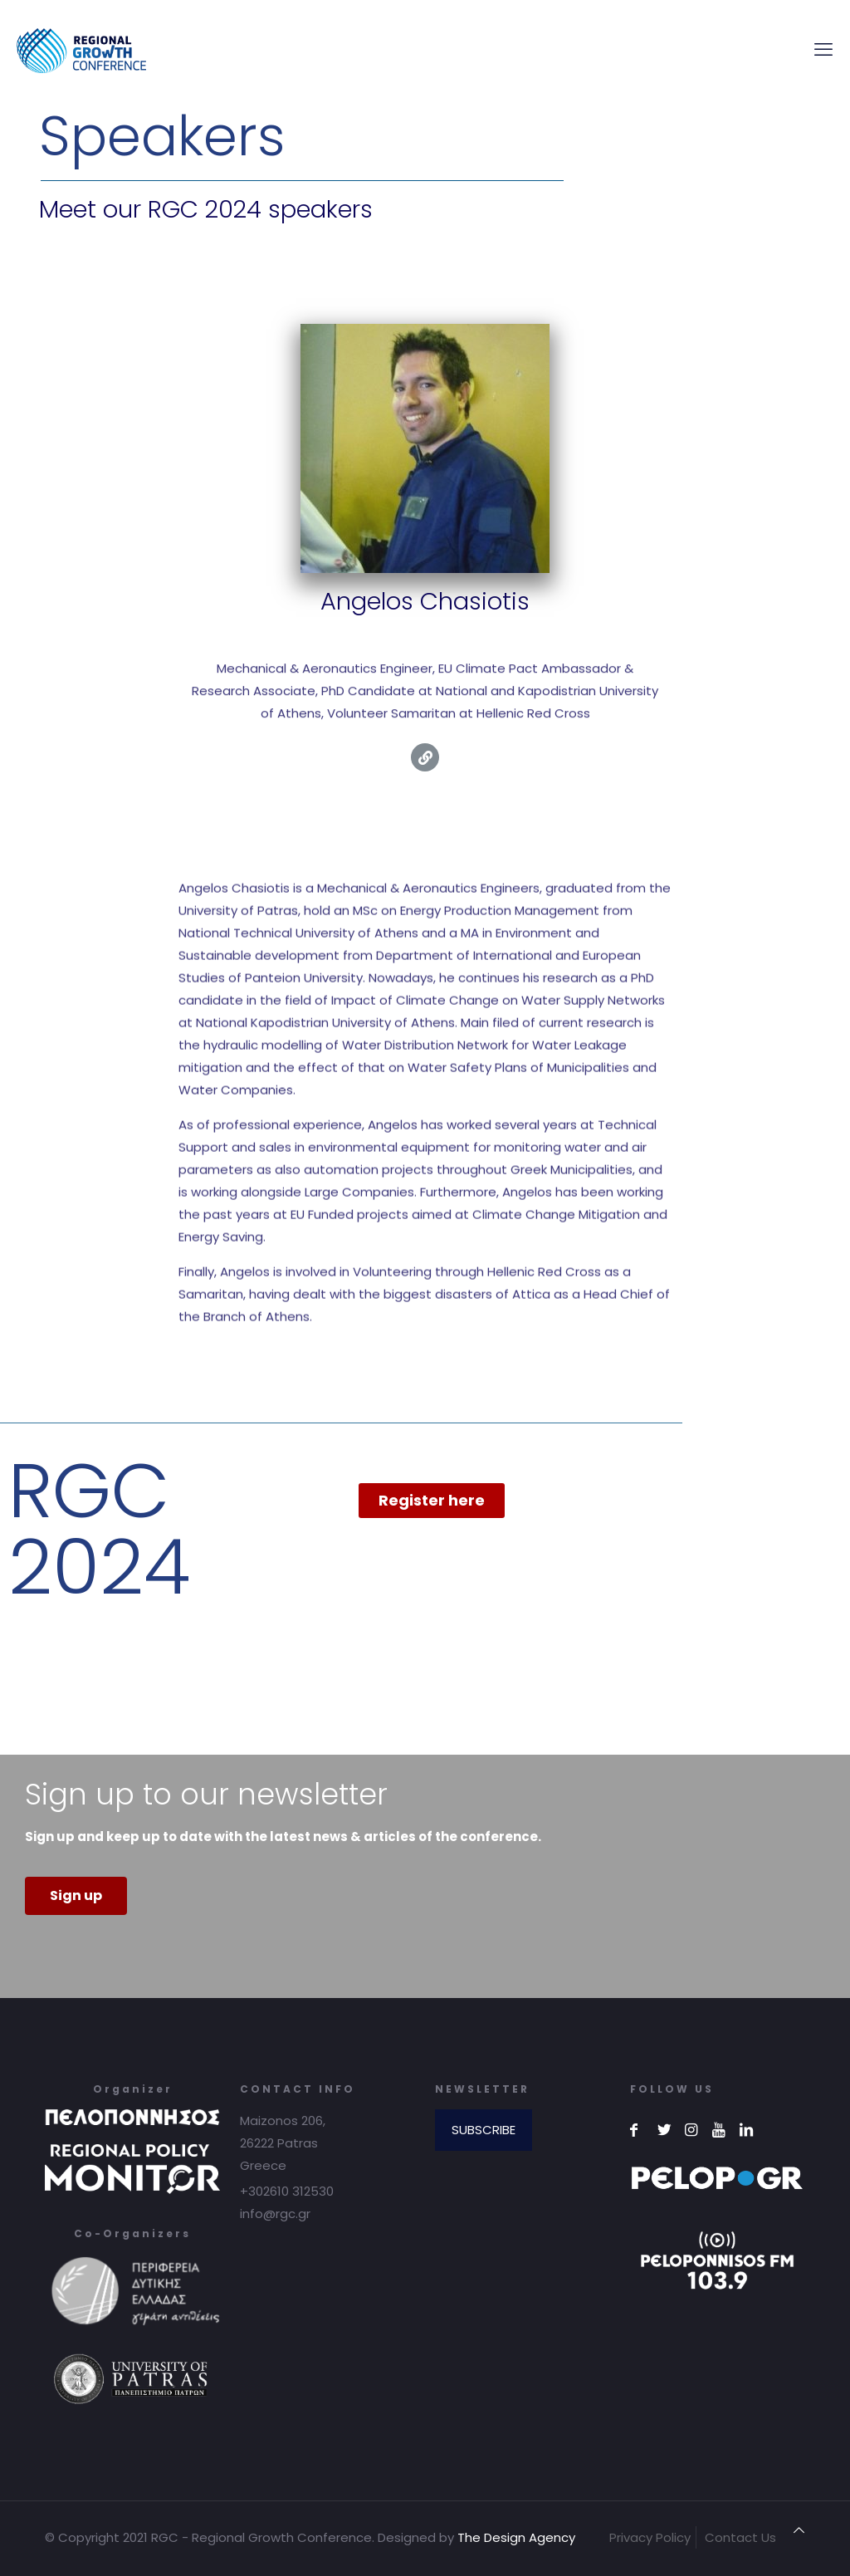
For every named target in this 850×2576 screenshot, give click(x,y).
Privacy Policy (650, 2537)
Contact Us (740, 2537)
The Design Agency (516, 2537)
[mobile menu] (823, 50)
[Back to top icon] (799, 2530)
